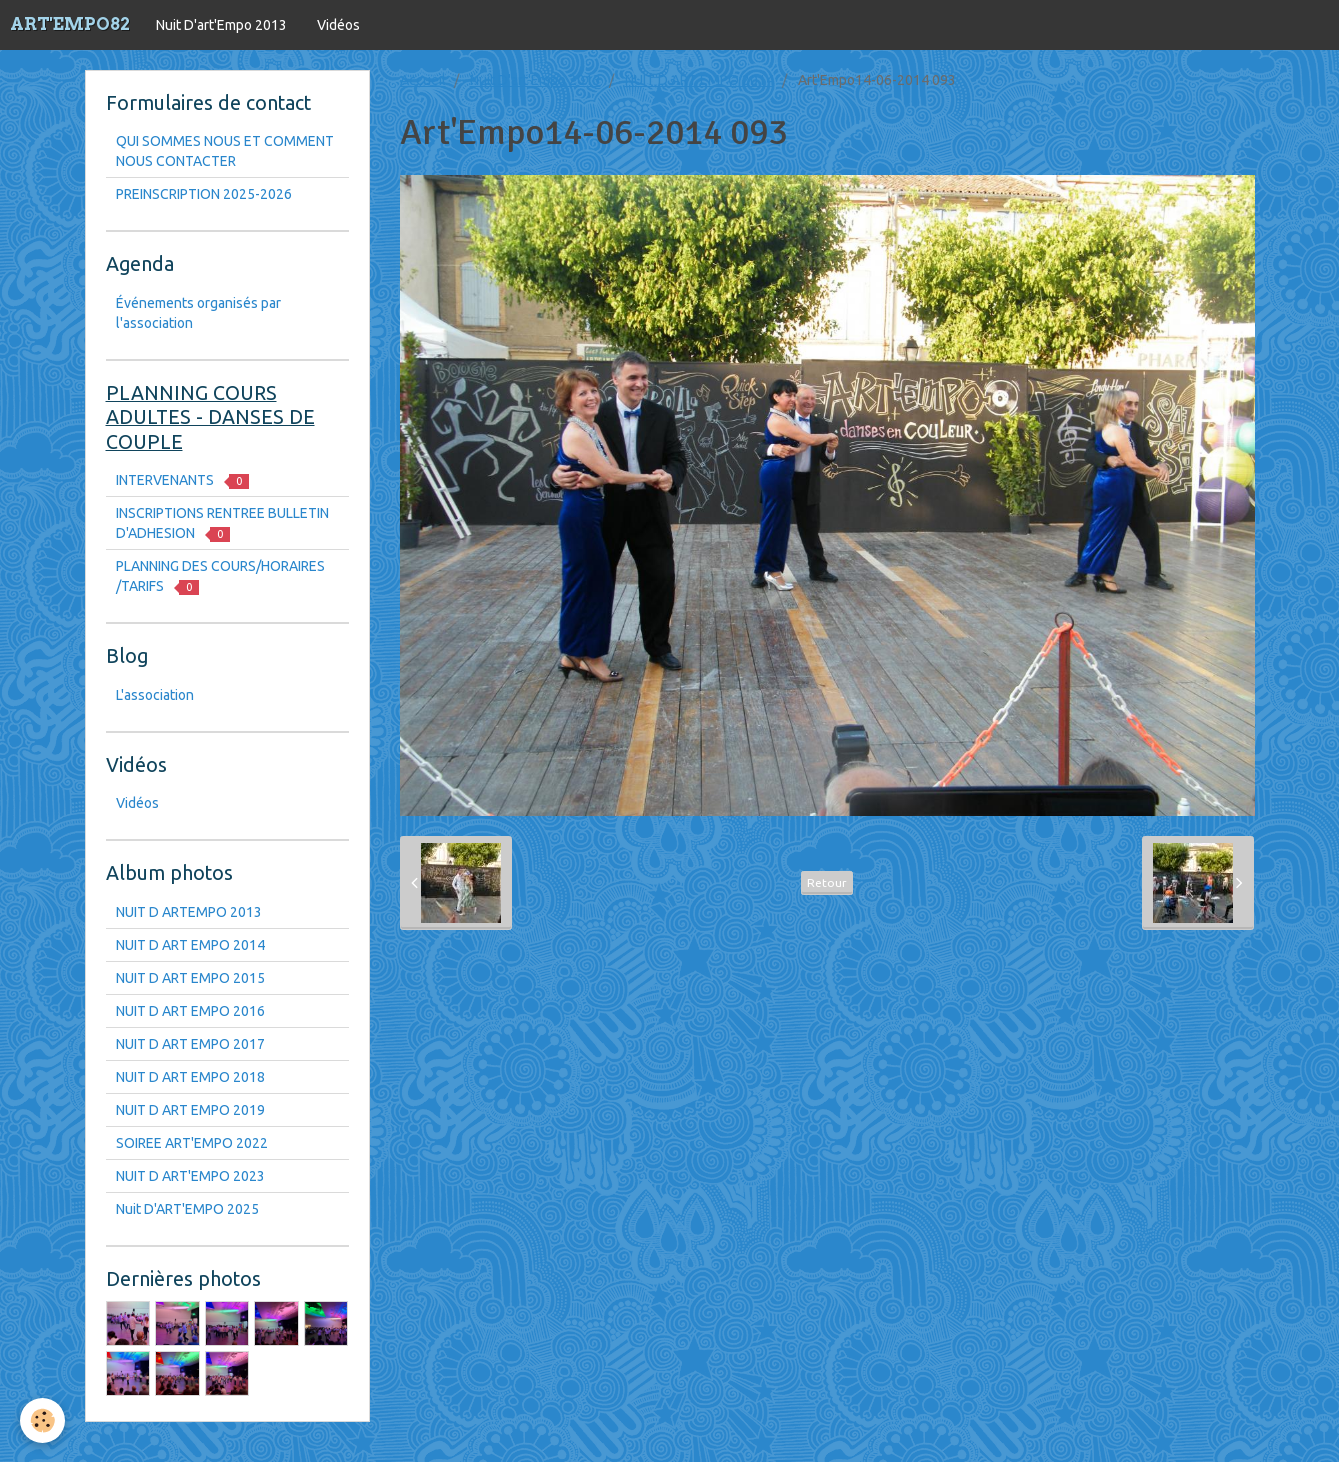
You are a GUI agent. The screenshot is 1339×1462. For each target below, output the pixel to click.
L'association (155, 695)
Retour (827, 882)
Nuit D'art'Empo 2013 (221, 25)
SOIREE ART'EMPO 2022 (192, 1143)
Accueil (423, 80)
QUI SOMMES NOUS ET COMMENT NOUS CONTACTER (225, 151)
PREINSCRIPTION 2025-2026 (204, 194)
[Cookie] (42, 1420)
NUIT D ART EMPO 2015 (190, 978)
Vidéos (338, 25)
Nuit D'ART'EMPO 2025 (187, 1209)
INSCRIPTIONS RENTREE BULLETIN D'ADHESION (222, 523)
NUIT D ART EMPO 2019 (190, 1110)
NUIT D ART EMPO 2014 (699, 80)
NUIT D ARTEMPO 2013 (189, 912)
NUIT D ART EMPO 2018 (190, 1077)
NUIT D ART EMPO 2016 (190, 1011)
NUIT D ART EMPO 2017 (190, 1044)
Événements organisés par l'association (198, 313)
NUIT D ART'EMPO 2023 (190, 1176)
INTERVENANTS (182, 480)
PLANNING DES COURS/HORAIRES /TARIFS (220, 576)
